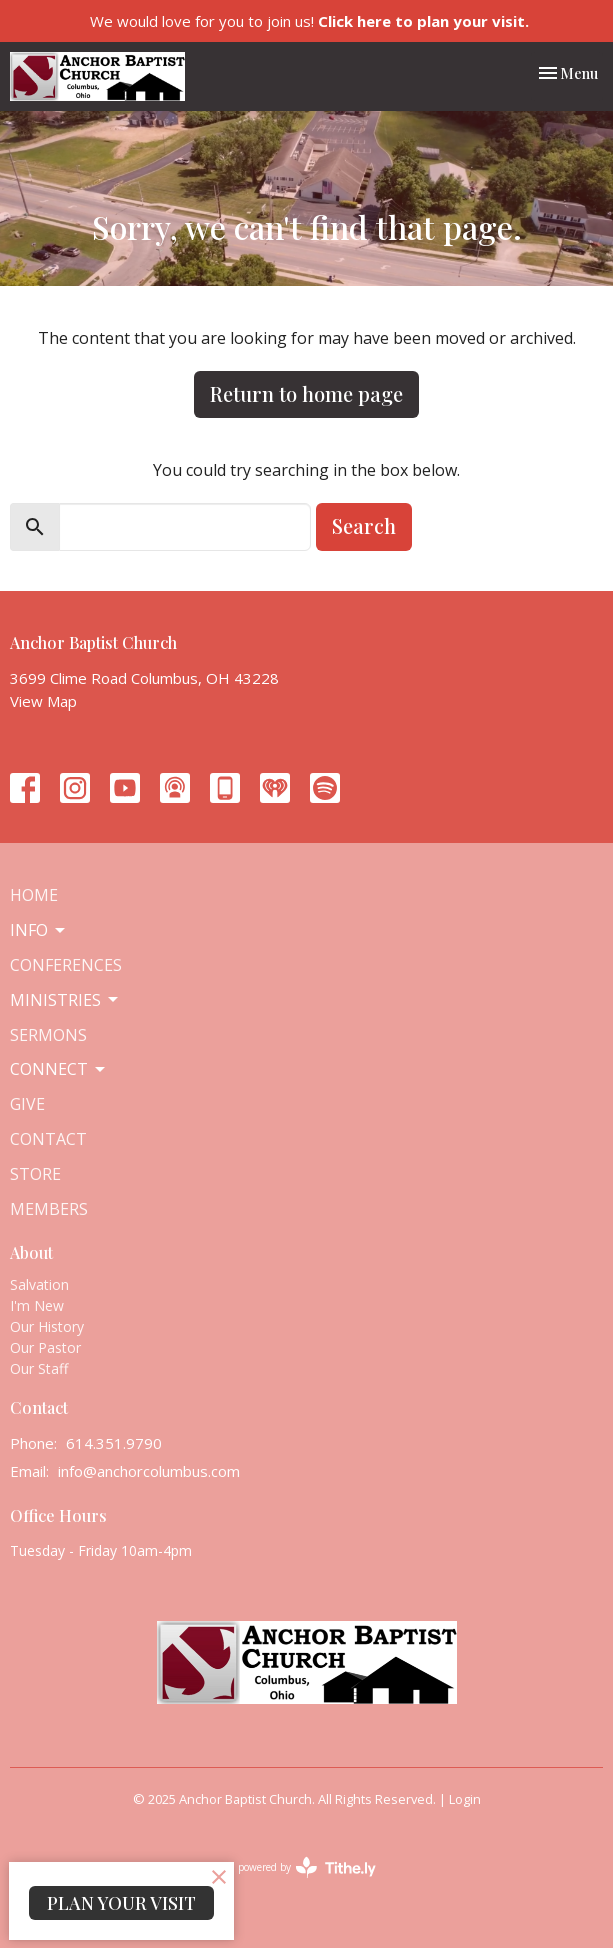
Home (34, 895)
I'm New (37, 1305)
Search (364, 525)
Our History (47, 1326)
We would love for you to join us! (309, 21)
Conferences (66, 965)
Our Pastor (45, 1347)
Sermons (48, 1035)
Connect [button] (59, 1069)
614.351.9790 (114, 1443)
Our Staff (39, 1368)
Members (49, 1209)
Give (27, 1104)
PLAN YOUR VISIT (121, 1903)
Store (35, 1174)
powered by (307, 1867)
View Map (43, 701)
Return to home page (306, 393)
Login (465, 1799)
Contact (48, 1139)
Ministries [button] (65, 1000)
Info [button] (39, 930)
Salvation (39, 1284)
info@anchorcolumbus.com (149, 1471)
